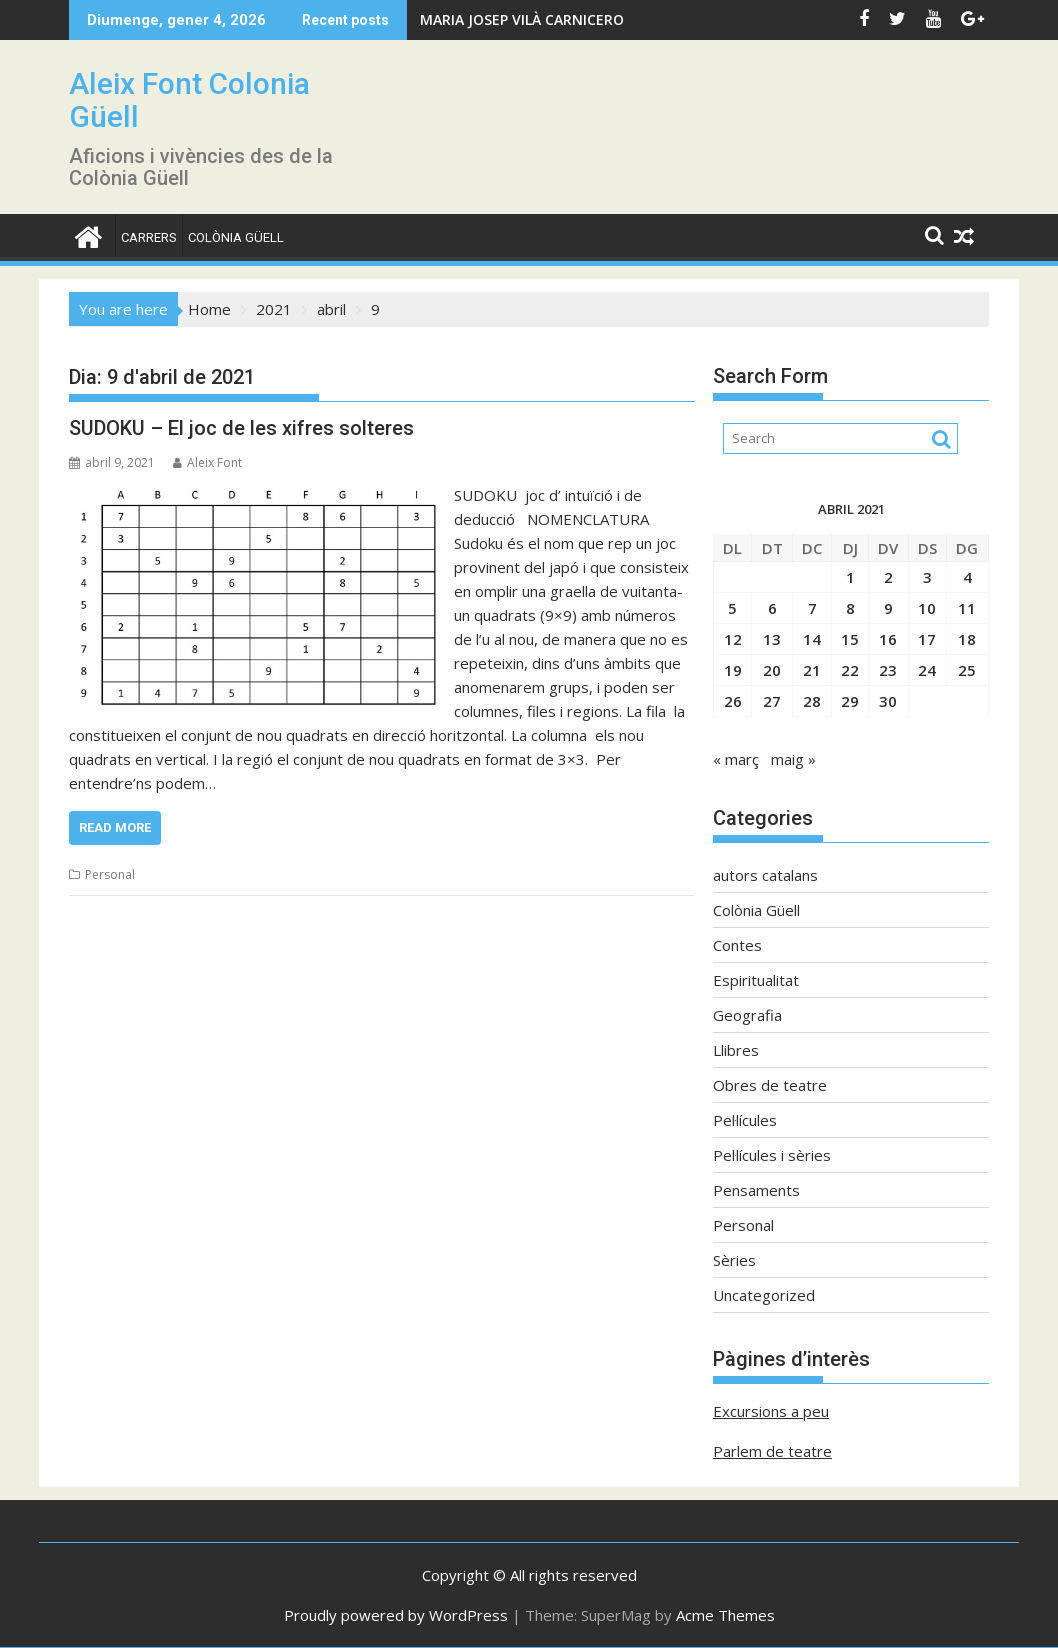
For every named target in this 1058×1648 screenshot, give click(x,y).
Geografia (747, 1015)
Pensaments (756, 1190)
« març (736, 759)
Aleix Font (207, 462)
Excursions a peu (771, 1411)
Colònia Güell (236, 237)
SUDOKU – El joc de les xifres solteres (241, 428)
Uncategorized (764, 1295)
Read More (115, 827)
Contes (737, 945)
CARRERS (149, 237)
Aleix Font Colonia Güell (189, 100)
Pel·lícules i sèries (772, 1155)
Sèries (734, 1260)
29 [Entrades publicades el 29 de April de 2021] (850, 701)
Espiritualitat (756, 980)
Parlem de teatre (772, 1451)
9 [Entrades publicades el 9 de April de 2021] (888, 608)
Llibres (736, 1050)
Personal (110, 874)
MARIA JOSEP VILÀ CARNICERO (522, 19)
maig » (793, 759)
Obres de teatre (770, 1085)
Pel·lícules (745, 1120)
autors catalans (765, 875)
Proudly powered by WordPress (396, 1615)
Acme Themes (725, 1615)
